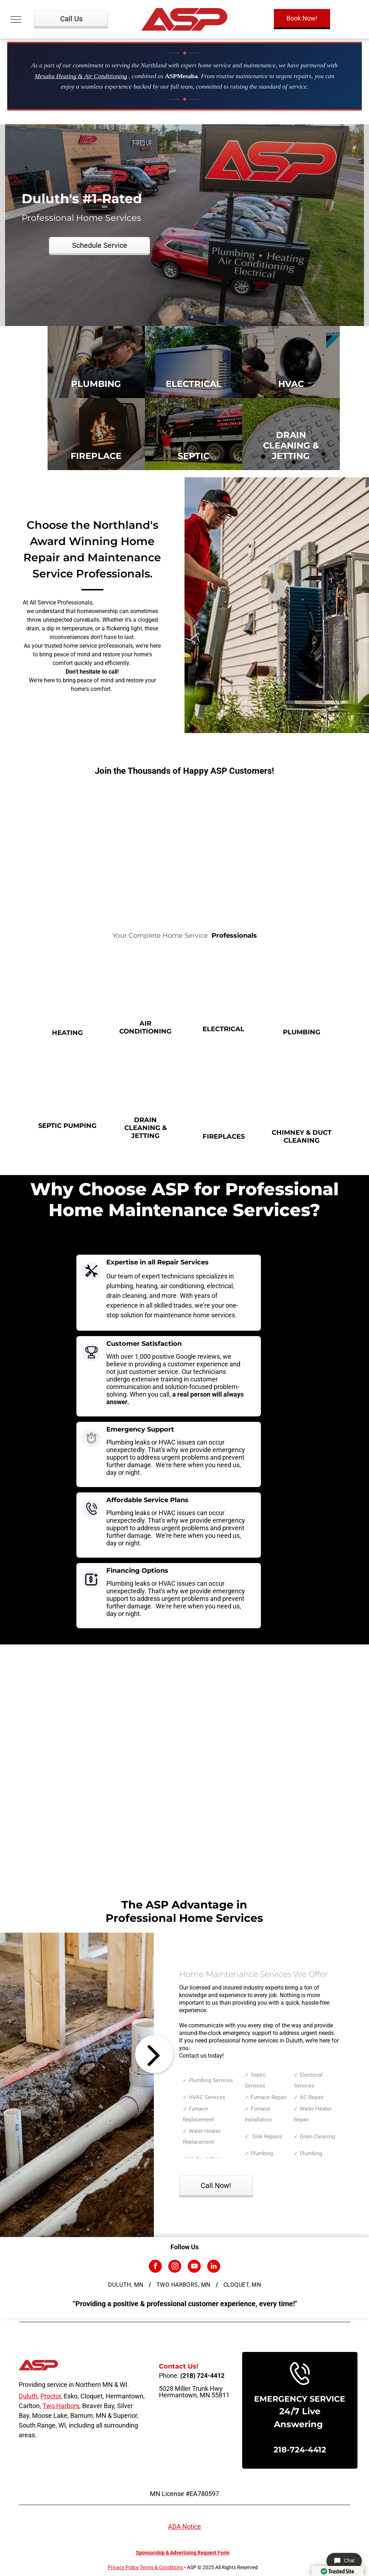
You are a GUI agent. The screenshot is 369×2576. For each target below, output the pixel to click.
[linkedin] (213, 2267)
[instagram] (174, 2267)
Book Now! (301, 18)
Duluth (28, 2396)
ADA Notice (184, 2526)
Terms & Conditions (161, 2567)
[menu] (15, 19)
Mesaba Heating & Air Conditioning (81, 76)
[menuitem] (127, 2285)
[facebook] (155, 2267)
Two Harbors (61, 2406)
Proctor (50, 2396)
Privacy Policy (123, 2567)
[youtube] (194, 2267)
